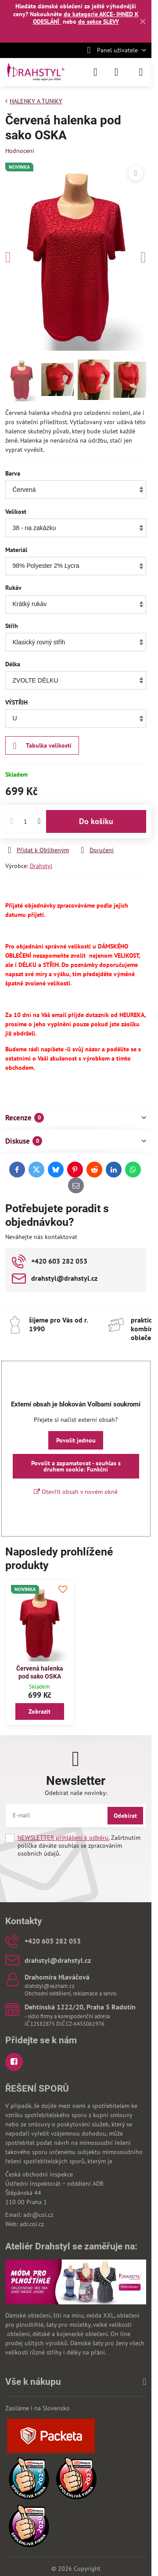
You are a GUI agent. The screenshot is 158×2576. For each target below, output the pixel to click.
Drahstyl (41, 866)
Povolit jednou (76, 1440)
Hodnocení (19, 151)
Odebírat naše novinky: (76, 1793)
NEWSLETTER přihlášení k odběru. (63, 1838)
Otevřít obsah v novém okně (76, 1492)
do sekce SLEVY (98, 21)
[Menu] (140, 72)
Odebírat (125, 1816)
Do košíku (96, 821)
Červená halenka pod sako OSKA (39, 1672)
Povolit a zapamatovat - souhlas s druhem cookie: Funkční (76, 1466)
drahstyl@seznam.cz (50, 1986)
